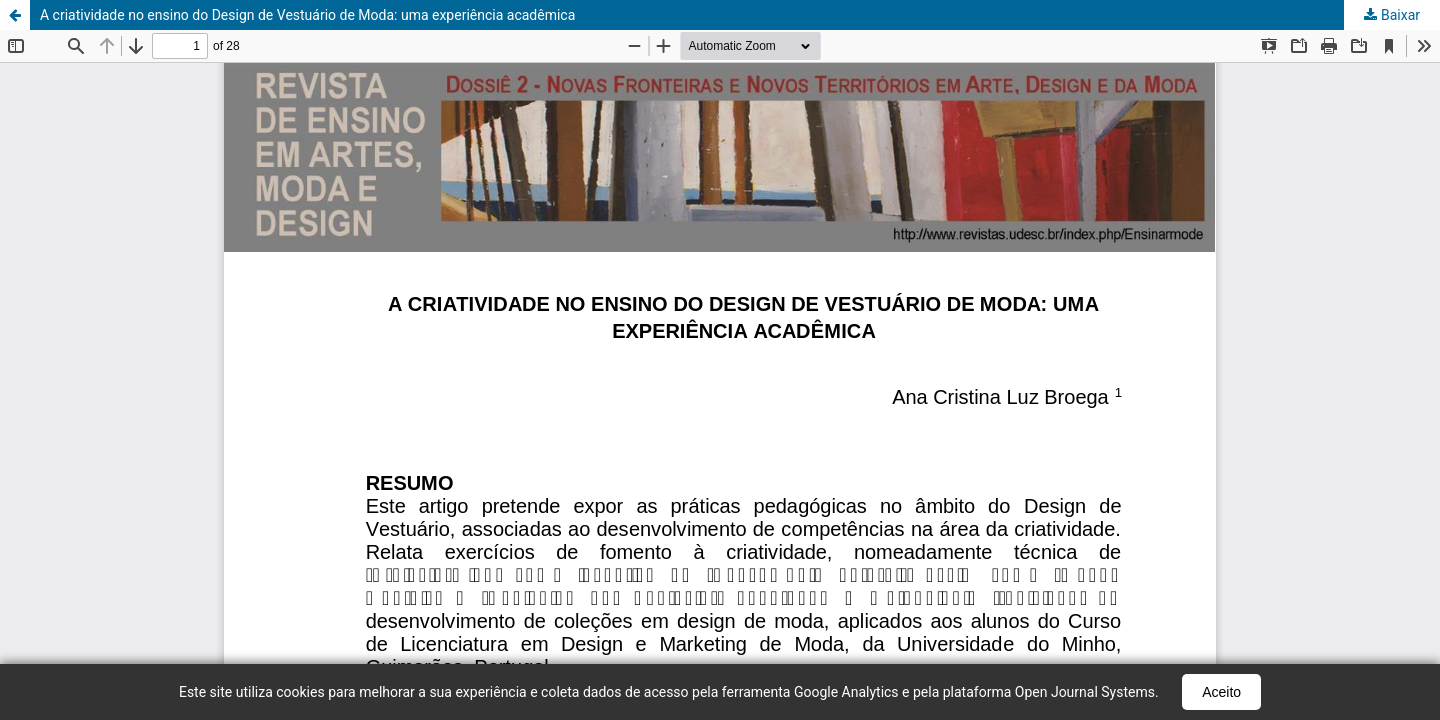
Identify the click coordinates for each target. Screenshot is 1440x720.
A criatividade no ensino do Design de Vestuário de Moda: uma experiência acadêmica (307, 15)
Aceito (1221, 692)
